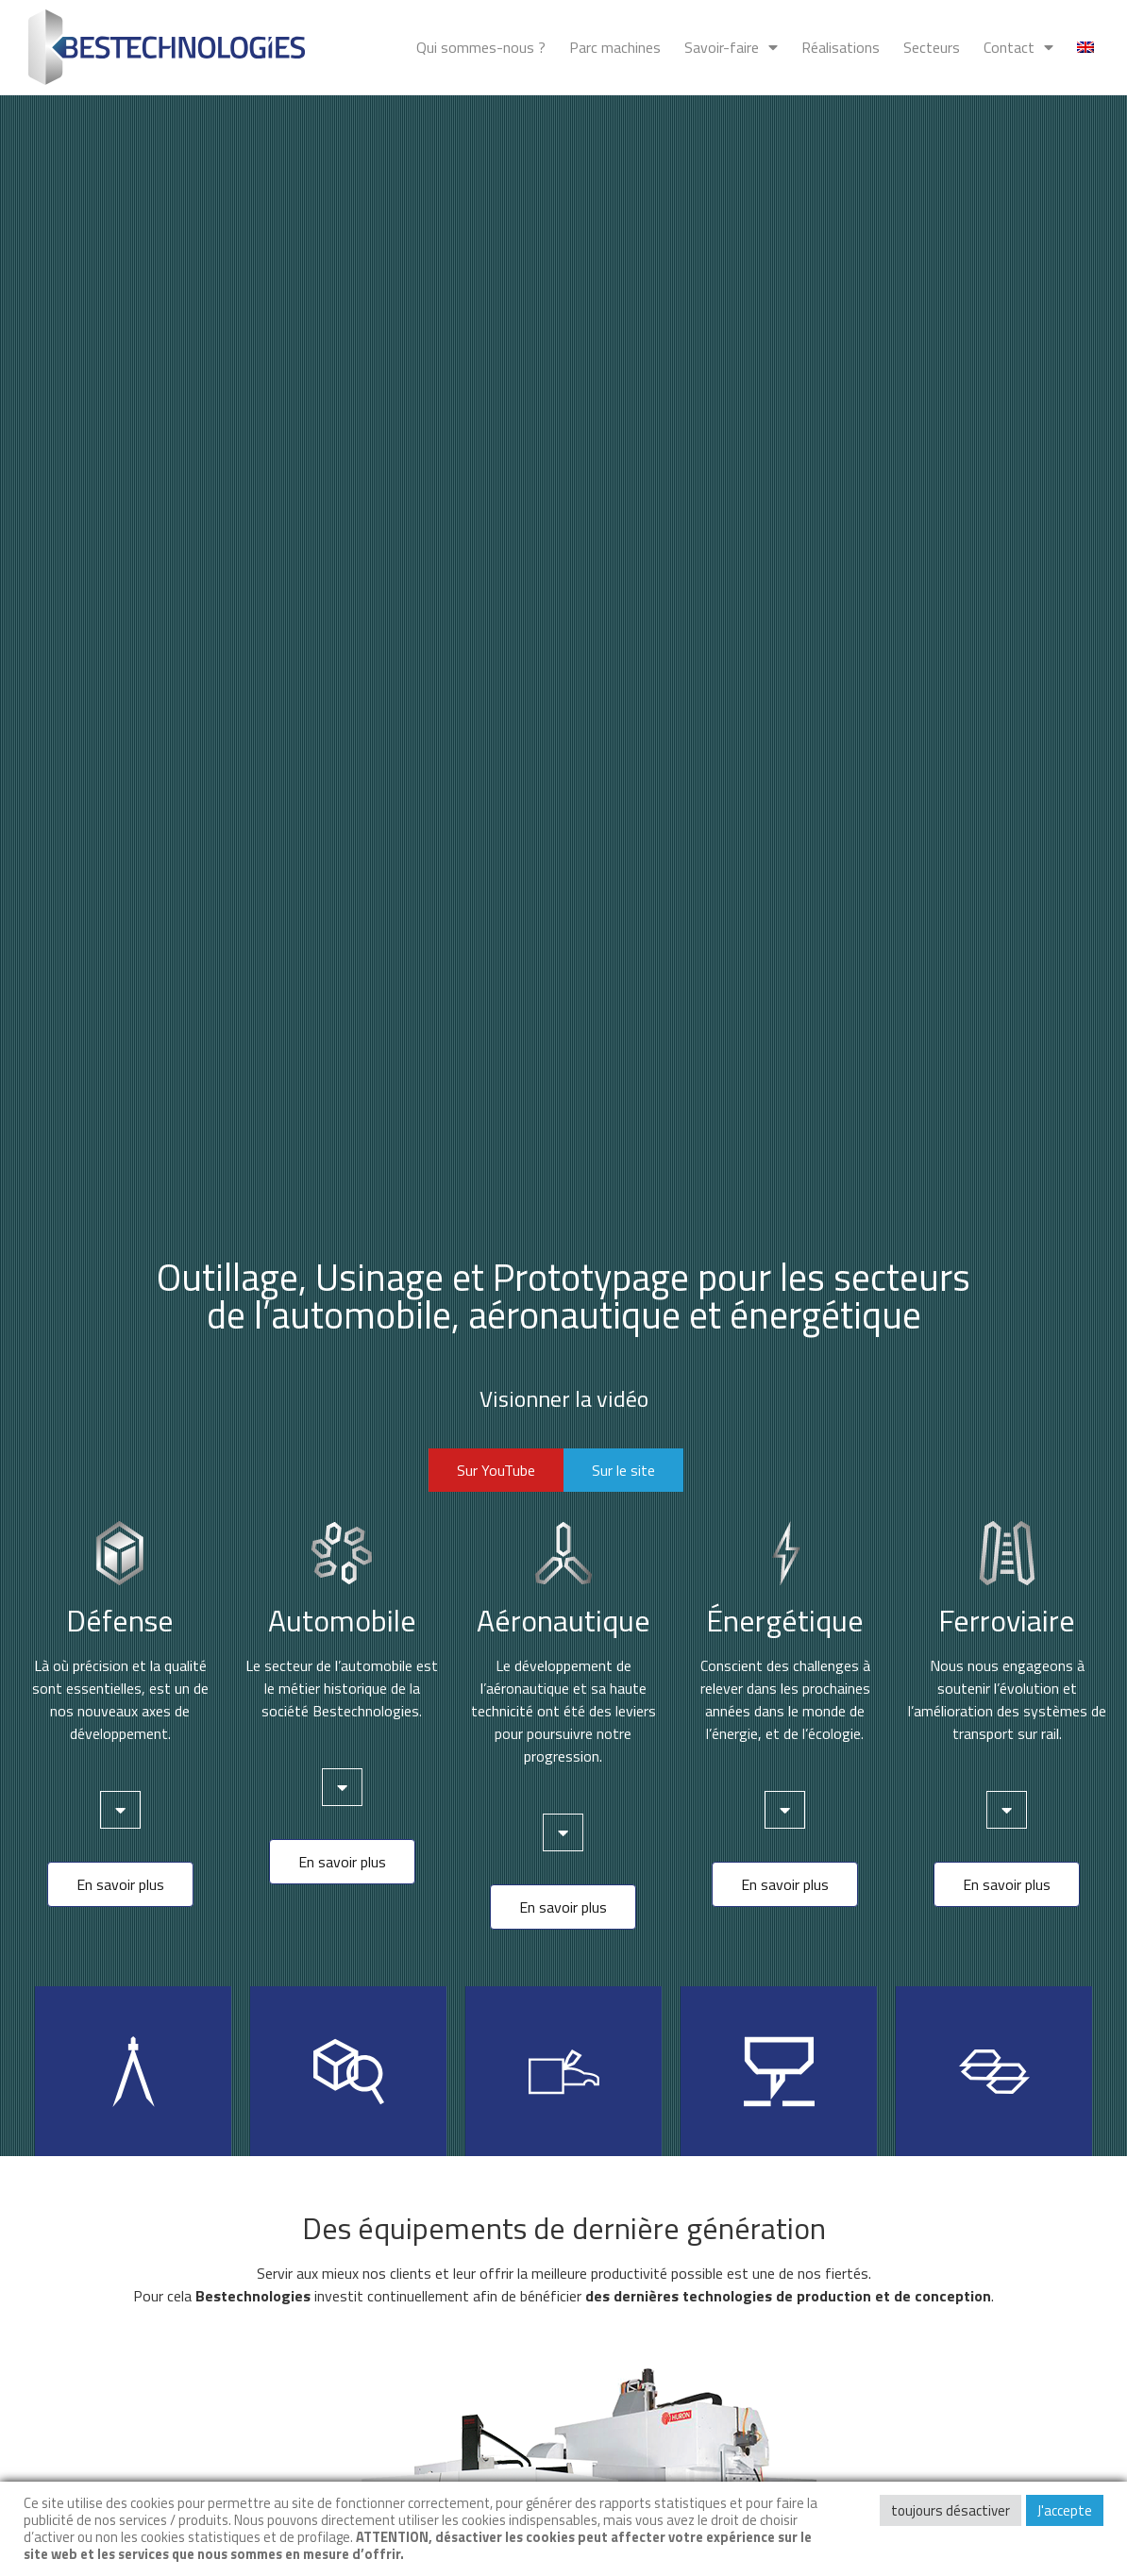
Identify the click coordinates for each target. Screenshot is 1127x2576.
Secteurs (931, 47)
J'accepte (1064, 2510)
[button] (496, 1470)
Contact (1018, 47)
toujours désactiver (950, 2510)
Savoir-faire (731, 47)
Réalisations (840, 47)
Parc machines (615, 47)
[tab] (120, 1810)
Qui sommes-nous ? (481, 47)
